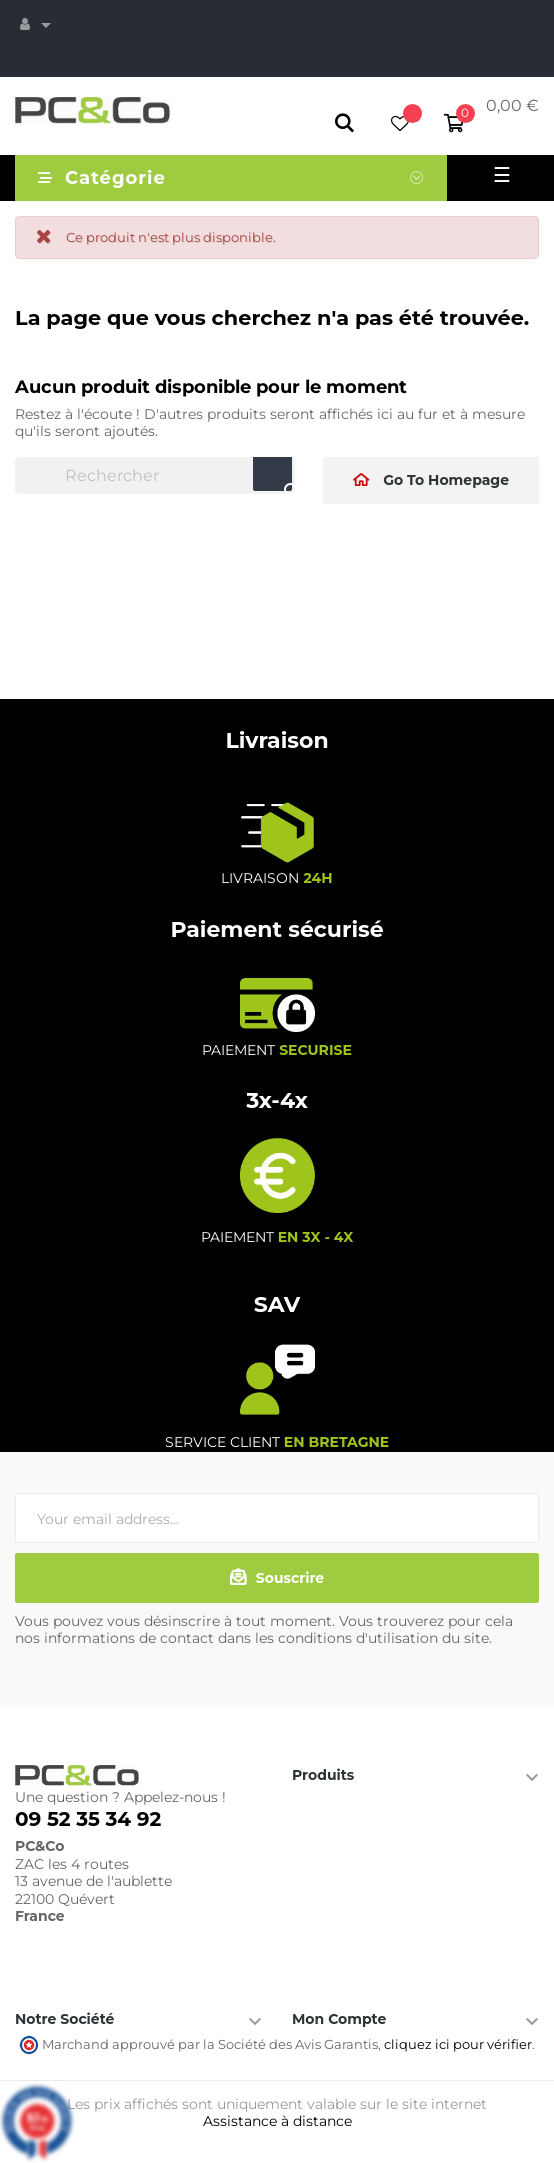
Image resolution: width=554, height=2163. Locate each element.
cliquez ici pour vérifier (458, 2044)
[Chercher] (155, 476)
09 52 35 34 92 (88, 1819)
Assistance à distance (277, 2121)
